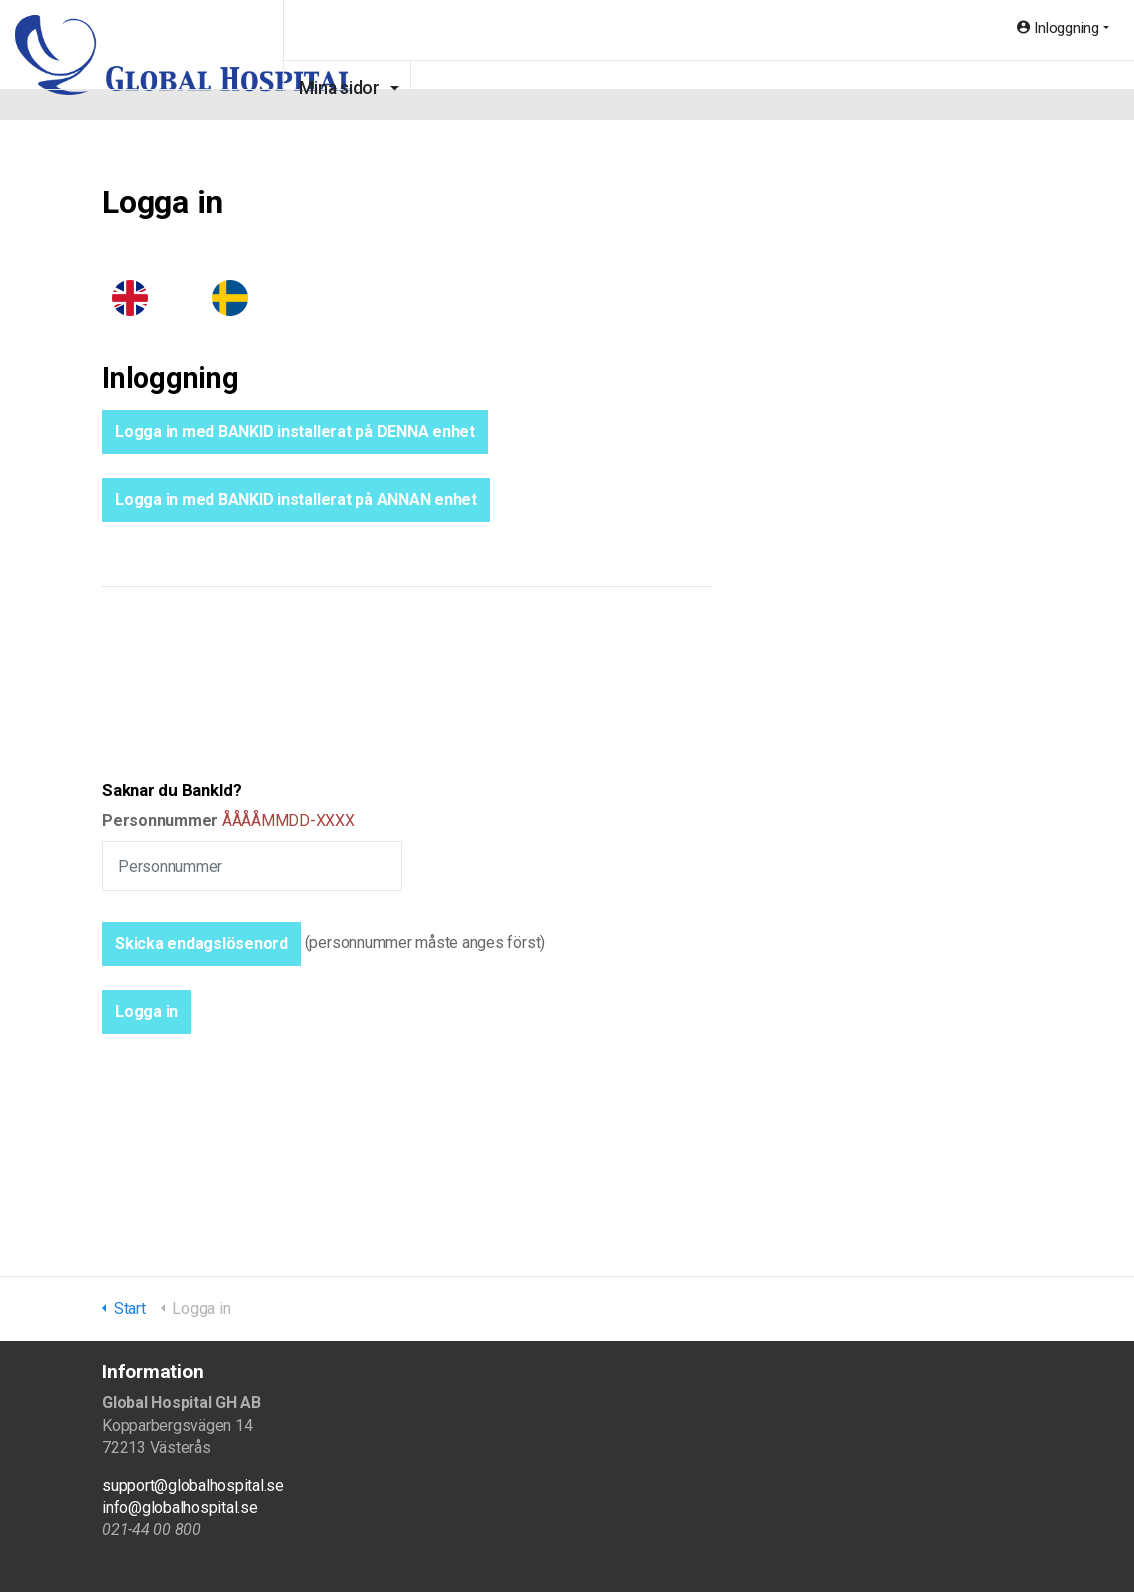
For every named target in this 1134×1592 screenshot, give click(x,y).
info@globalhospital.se (180, 1507)
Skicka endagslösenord (201, 943)
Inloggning (1058, 28)
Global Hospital (188, 60)
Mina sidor (432, 88)
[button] (146, 1012)
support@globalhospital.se (193, 1485)
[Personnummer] (252, 866)
